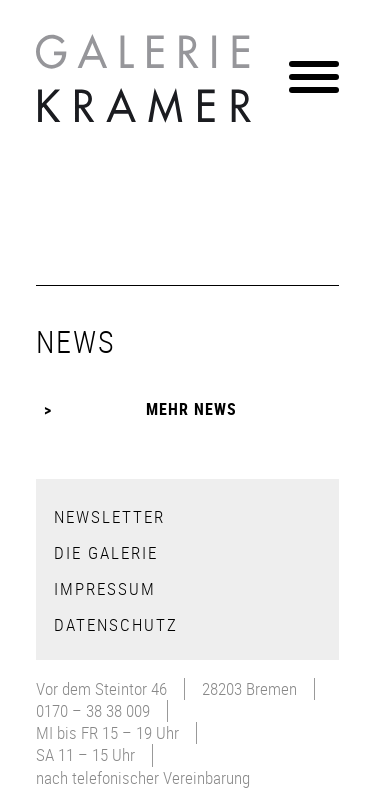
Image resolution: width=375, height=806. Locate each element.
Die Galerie (106, 552)
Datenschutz (116, 624)
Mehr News (191, 409)
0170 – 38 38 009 (93, 710)
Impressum (105, 588)
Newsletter (109, 516)
